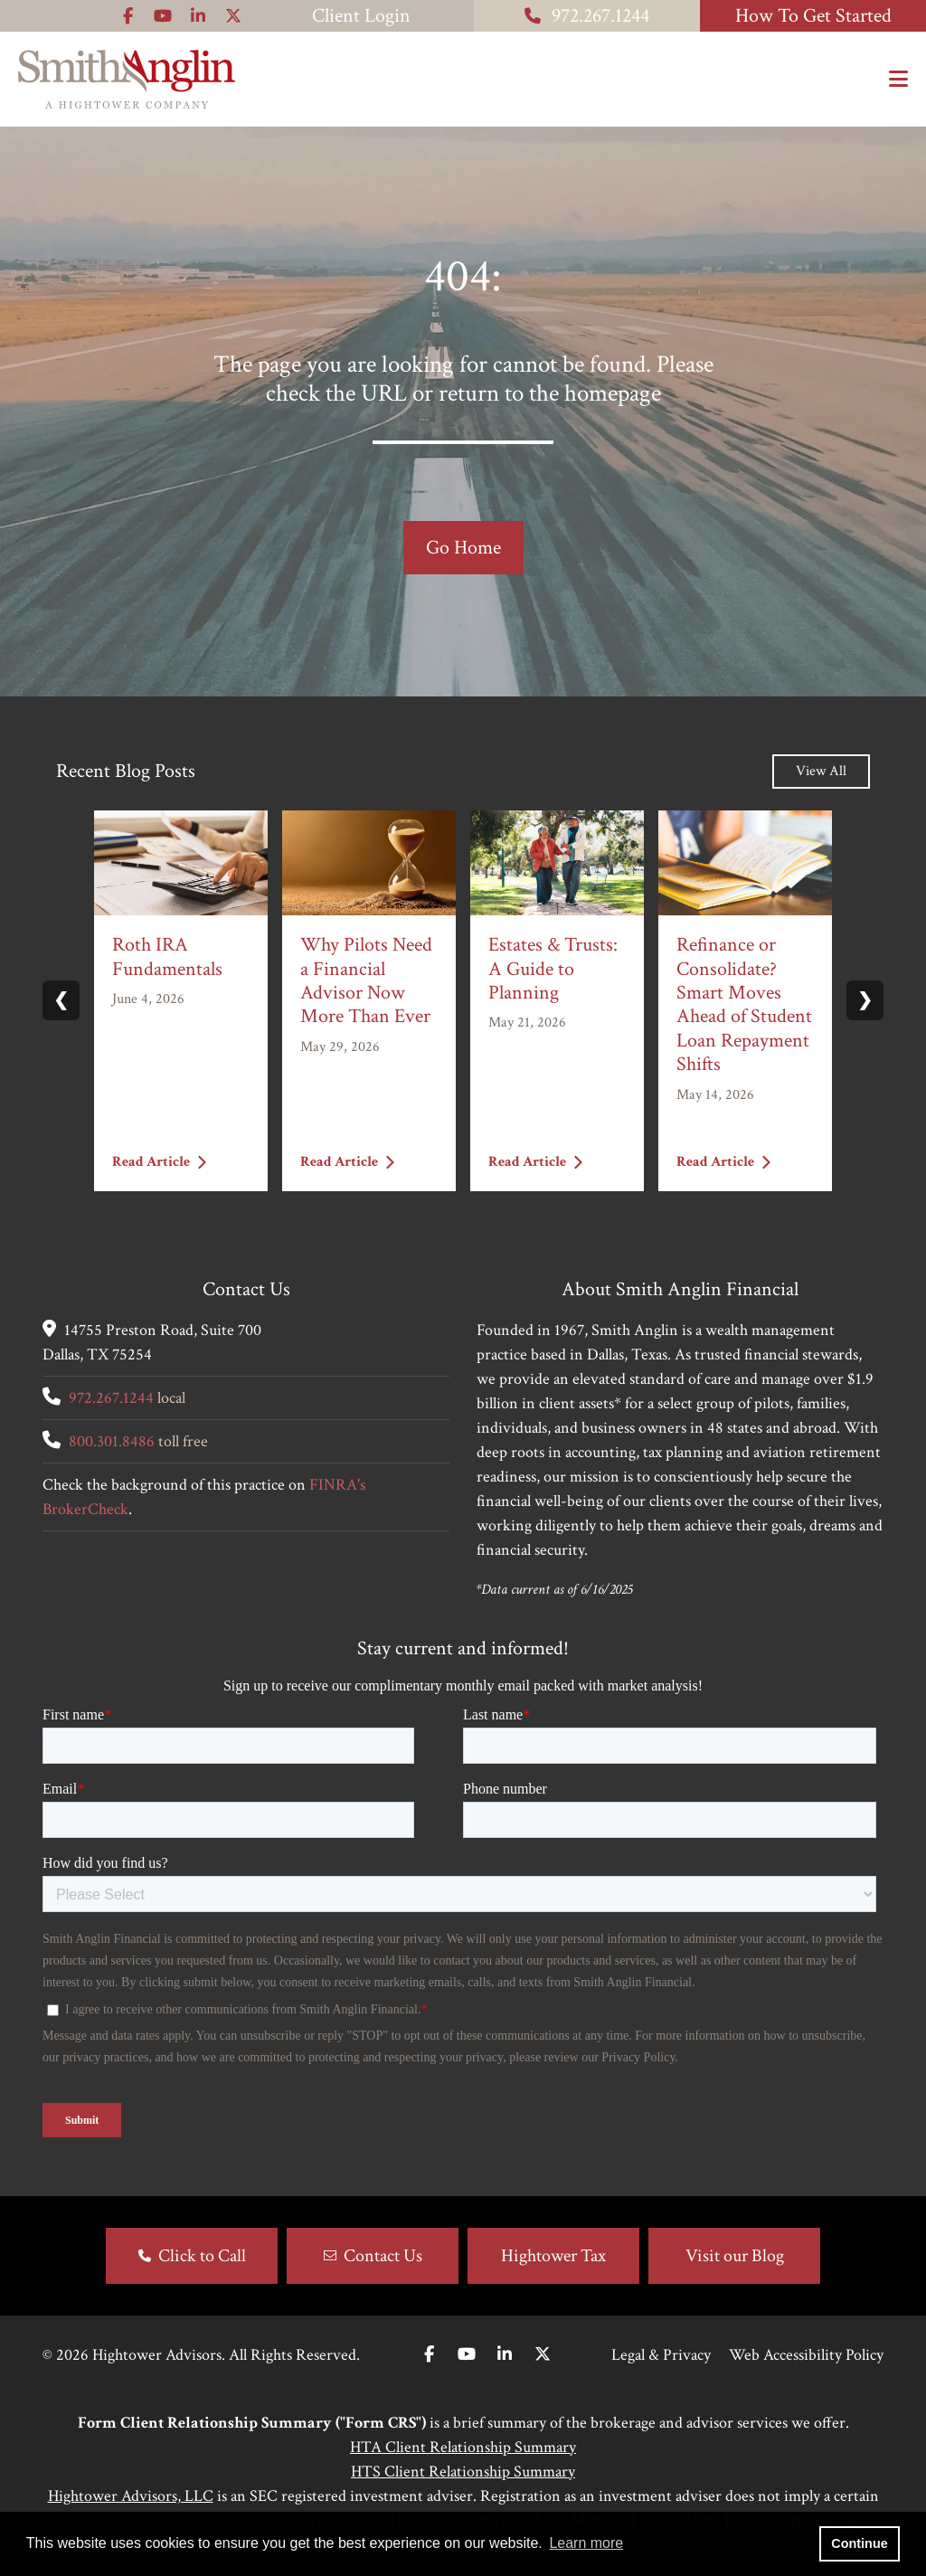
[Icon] (128, 16)
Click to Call (202, 2256)
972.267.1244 (586, 16)
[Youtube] (467, 2354)
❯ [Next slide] (865, 1000)
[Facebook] (429, 2354)
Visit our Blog (734, 2256)
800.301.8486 (112, 1441)
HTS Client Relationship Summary (463, 2471)
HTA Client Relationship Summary (463, 2447)
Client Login (361, 16)
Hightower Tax (553, 2256)
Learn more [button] (586, 2543)
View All (821, 771)
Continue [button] (859, 2543)
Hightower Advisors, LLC (130, 2496)
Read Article (159, 1161)
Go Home (463, 548)
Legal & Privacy (661, 2354)
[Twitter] (542, 2354)
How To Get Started (813, 16)
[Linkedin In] (504, 2354)
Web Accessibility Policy (806, 2354)
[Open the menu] (898, 79)
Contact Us (383, 2256)
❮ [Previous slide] (61, 1000)
